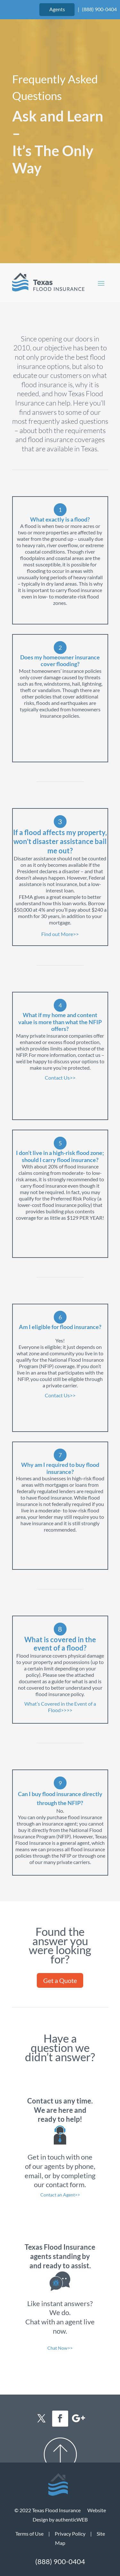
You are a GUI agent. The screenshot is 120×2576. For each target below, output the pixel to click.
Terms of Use (29, 2533)
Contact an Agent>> (60, 2194)
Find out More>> (60, 934)
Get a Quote (60, 1980)
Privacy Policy (70, 2533)
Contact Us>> (60, 1078)
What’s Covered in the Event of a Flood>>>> (60, 1707)
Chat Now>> (60, 2348)
